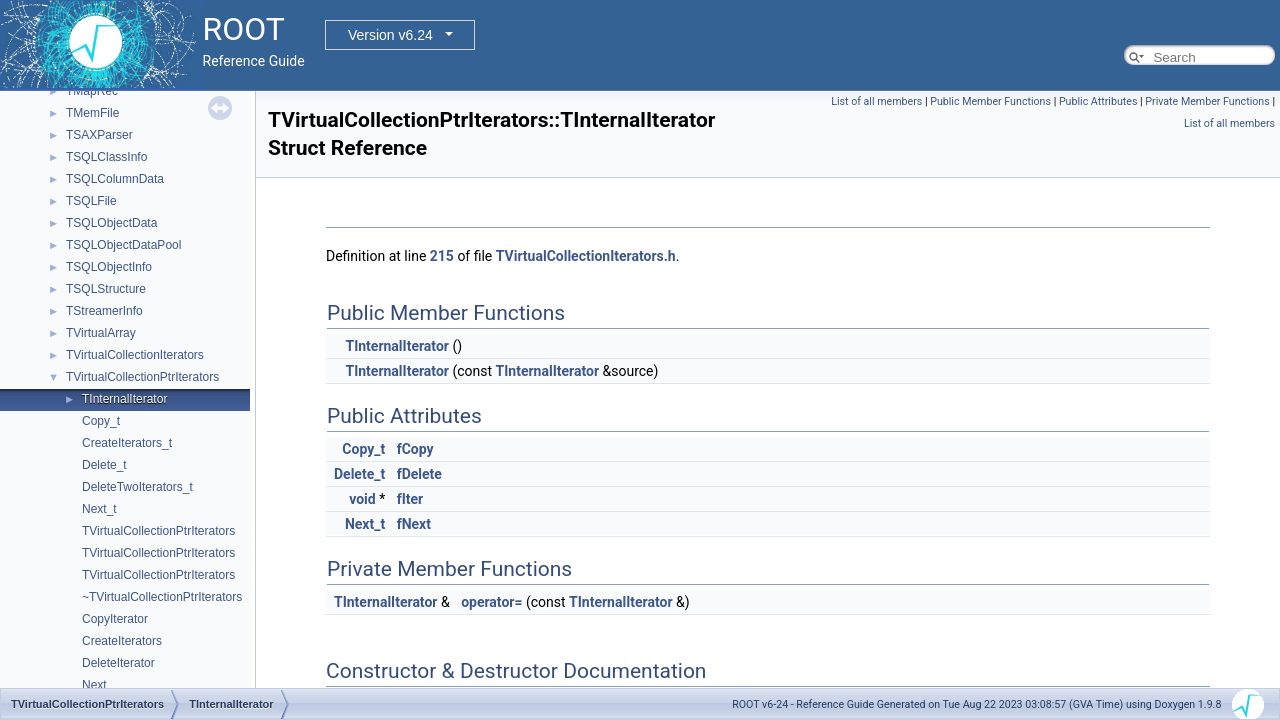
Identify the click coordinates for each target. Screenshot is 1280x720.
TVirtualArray (101, 333)
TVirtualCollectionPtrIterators (142, 377)
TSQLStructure (106, 289)
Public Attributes (1098, 101)
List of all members (876, 101)
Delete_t (104, 465)
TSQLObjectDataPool (123, 245)
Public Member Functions (990, 101)
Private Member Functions (1207, 101)
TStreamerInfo (104, 311)
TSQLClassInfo (106, 157)
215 (442, 256)
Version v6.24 (390, 35)
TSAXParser (99, 135)
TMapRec (92, 91)
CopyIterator (115, 619)
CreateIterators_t (127, 443)
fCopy (415, 449)
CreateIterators (122, 641)
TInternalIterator (124, 399)
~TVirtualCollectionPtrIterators (162, 597)
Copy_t (101, 421)
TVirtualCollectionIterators (135, 355)
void (362, 499)
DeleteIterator (118, 663)
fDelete (419, 474)
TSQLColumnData (115, 179)
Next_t (99, 509)
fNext (414, 524)
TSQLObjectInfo (109, 267)
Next (94, 685)
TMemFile (92, 113)
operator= (491, 602)
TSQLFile (91, 201)
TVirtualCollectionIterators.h (586, 256)
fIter (410, 499)
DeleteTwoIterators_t (137, 487)
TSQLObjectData (111, 223)
